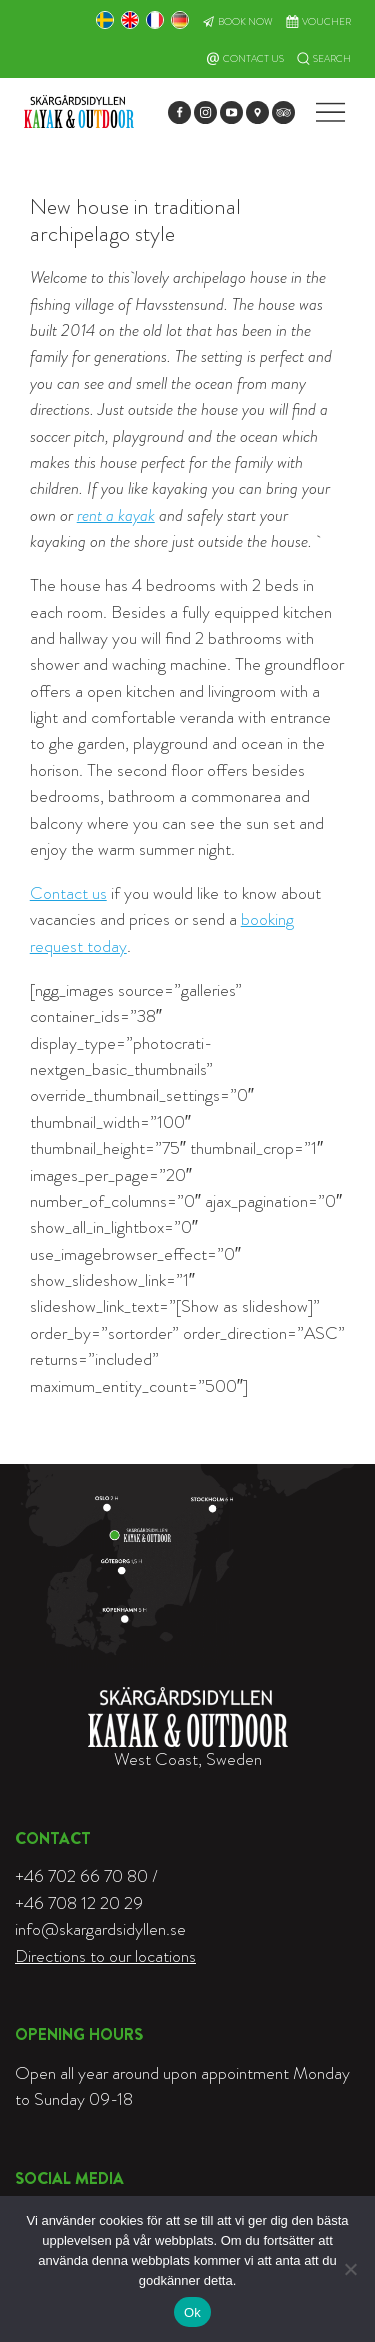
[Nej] (350, 2269)
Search (332, 59)
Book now (245, 22)
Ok (192, 2312)
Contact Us (253, 59)
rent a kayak (116, 515)
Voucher (326, 22)
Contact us (68, 893)
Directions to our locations (105, 1956)
